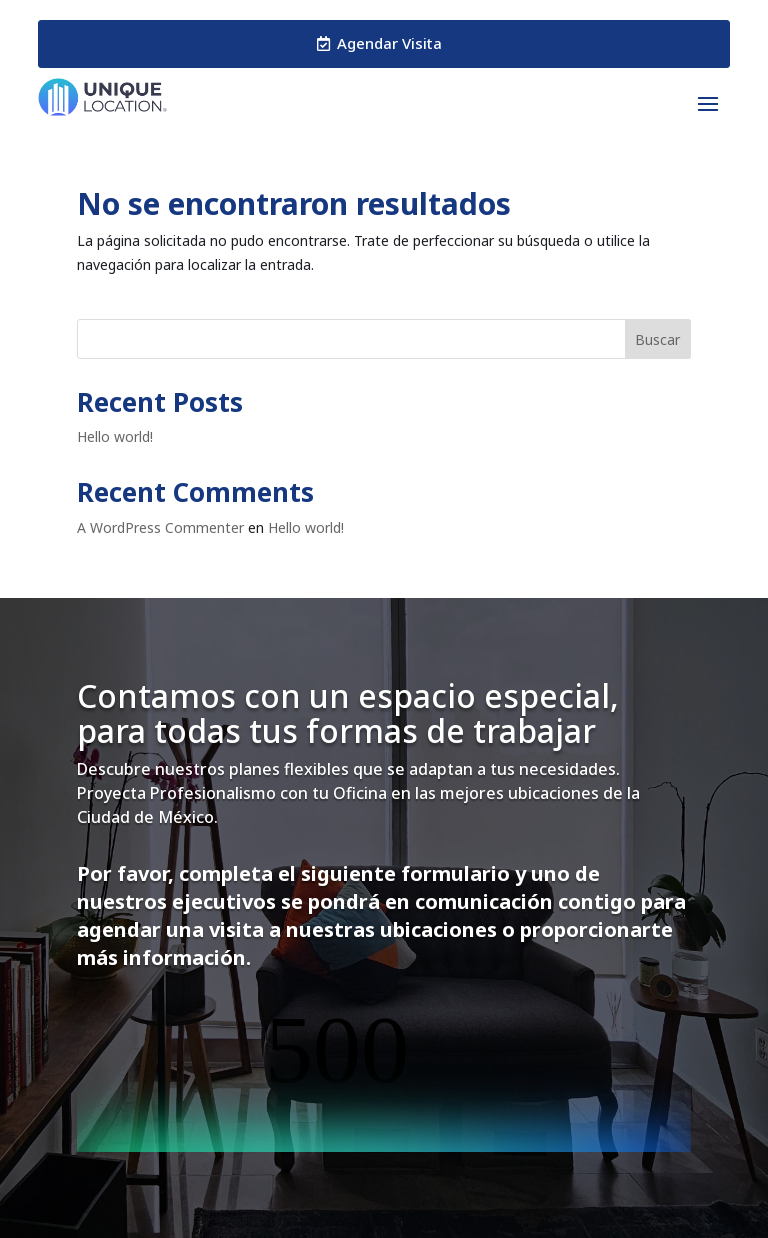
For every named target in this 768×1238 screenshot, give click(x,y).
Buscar (657, 339)
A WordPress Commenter (160, 527)
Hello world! (115, 436)
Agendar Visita (389, 43)
